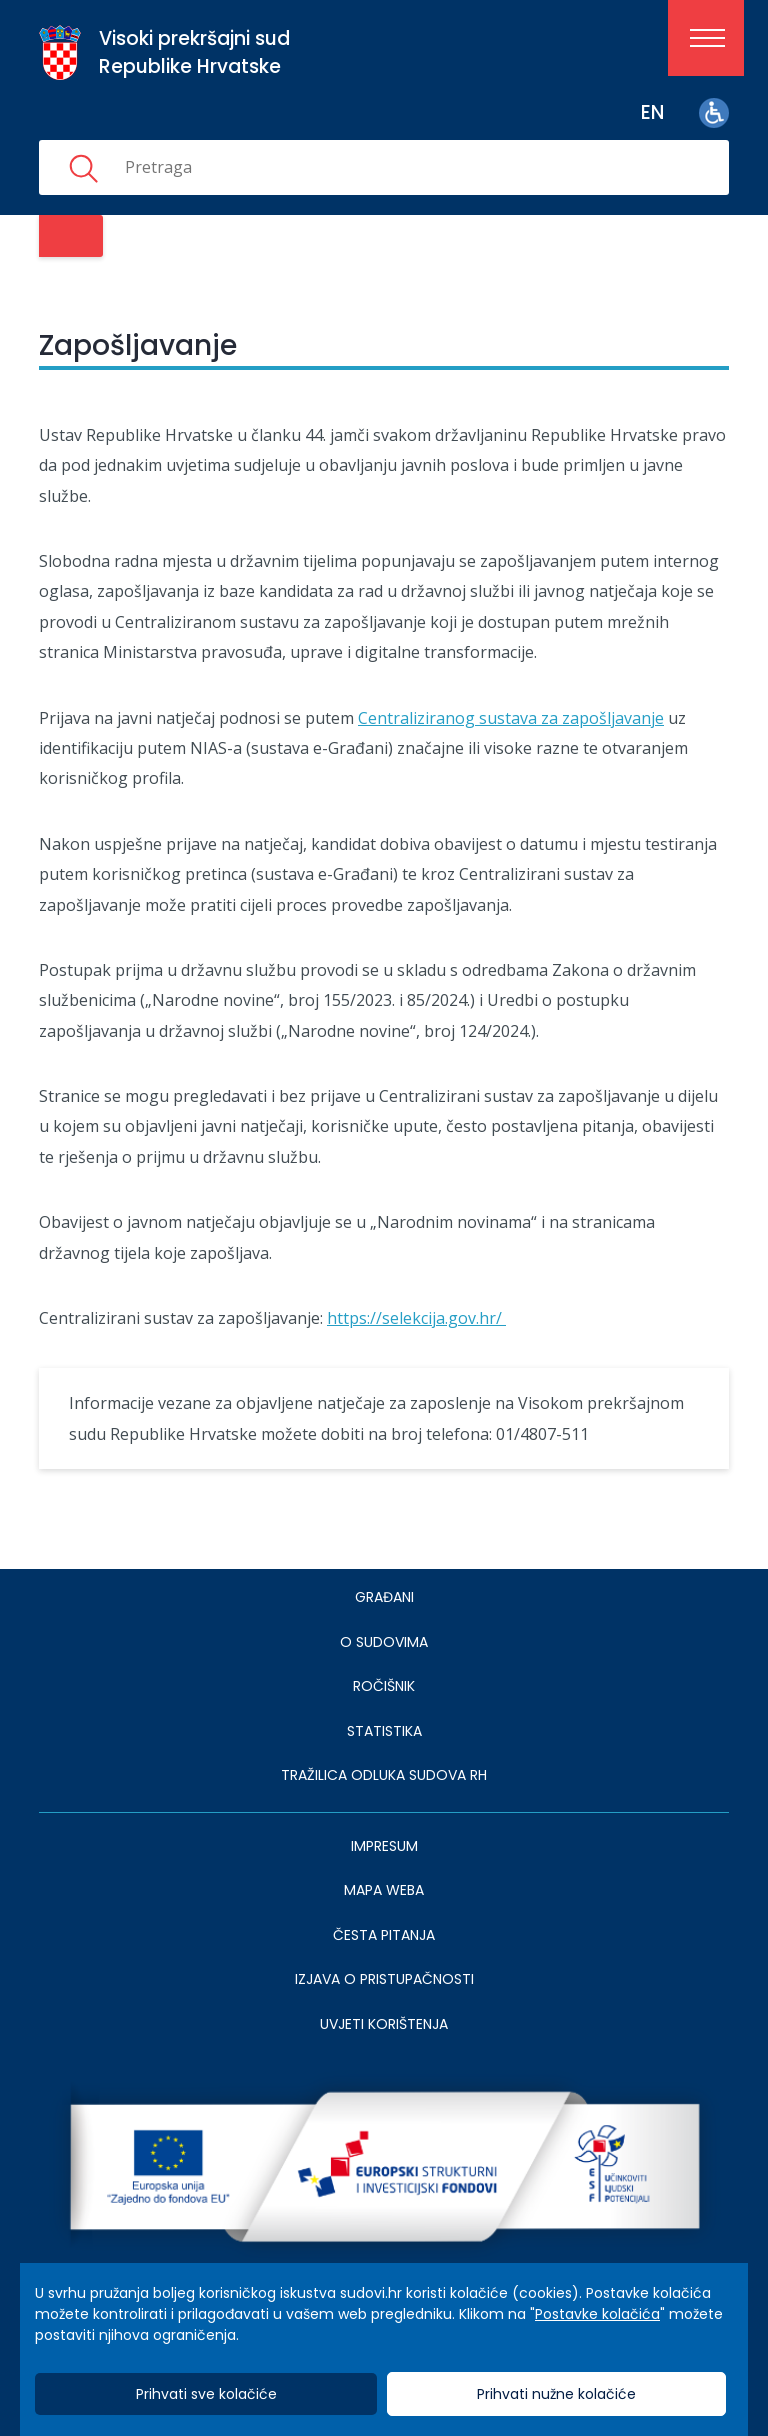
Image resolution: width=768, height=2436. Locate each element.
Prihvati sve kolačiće (206, 2394)
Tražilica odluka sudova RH (384, 1775)
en (652, 112)
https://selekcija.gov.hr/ (416, 1318)
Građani (384, 1597)
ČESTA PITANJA (384, 1935)
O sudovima (384, 1642)
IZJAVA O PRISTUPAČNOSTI (384, 1979)
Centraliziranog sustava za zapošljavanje (511, 718)
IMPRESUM (384, 1846)
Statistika (384, 1731)
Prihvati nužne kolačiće (556, 2394)
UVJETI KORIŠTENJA (384, 2024)
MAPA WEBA (384, 1890)
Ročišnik (384, 1686)
